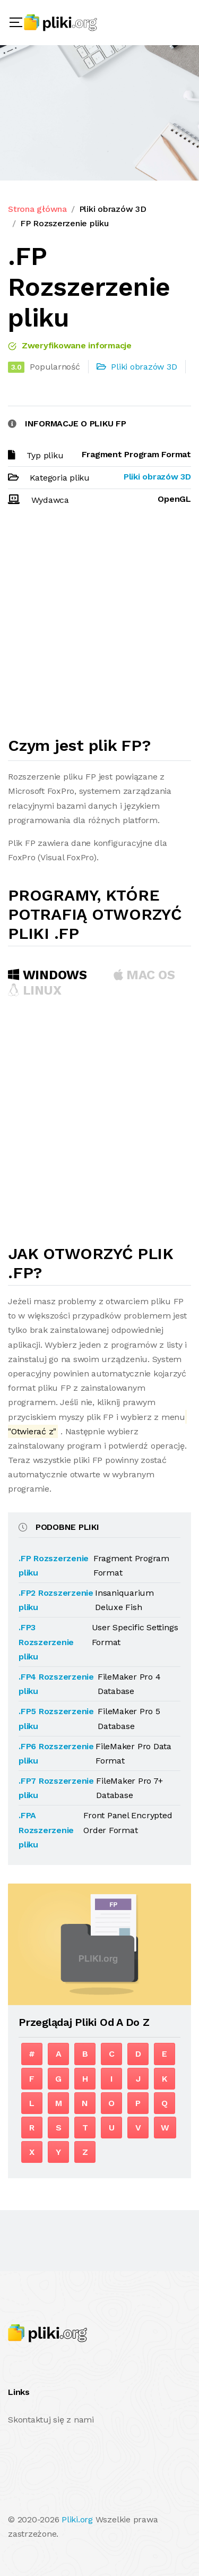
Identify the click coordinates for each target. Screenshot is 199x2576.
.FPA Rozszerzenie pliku (46, 1829)
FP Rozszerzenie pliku (64, 223)
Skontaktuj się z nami (51, 2420)
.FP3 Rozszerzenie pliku (46, 1641)
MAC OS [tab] (144, 975)
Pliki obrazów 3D (112, 209)
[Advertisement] (99, 625)
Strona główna (37, 209)
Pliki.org (77, 2519)
